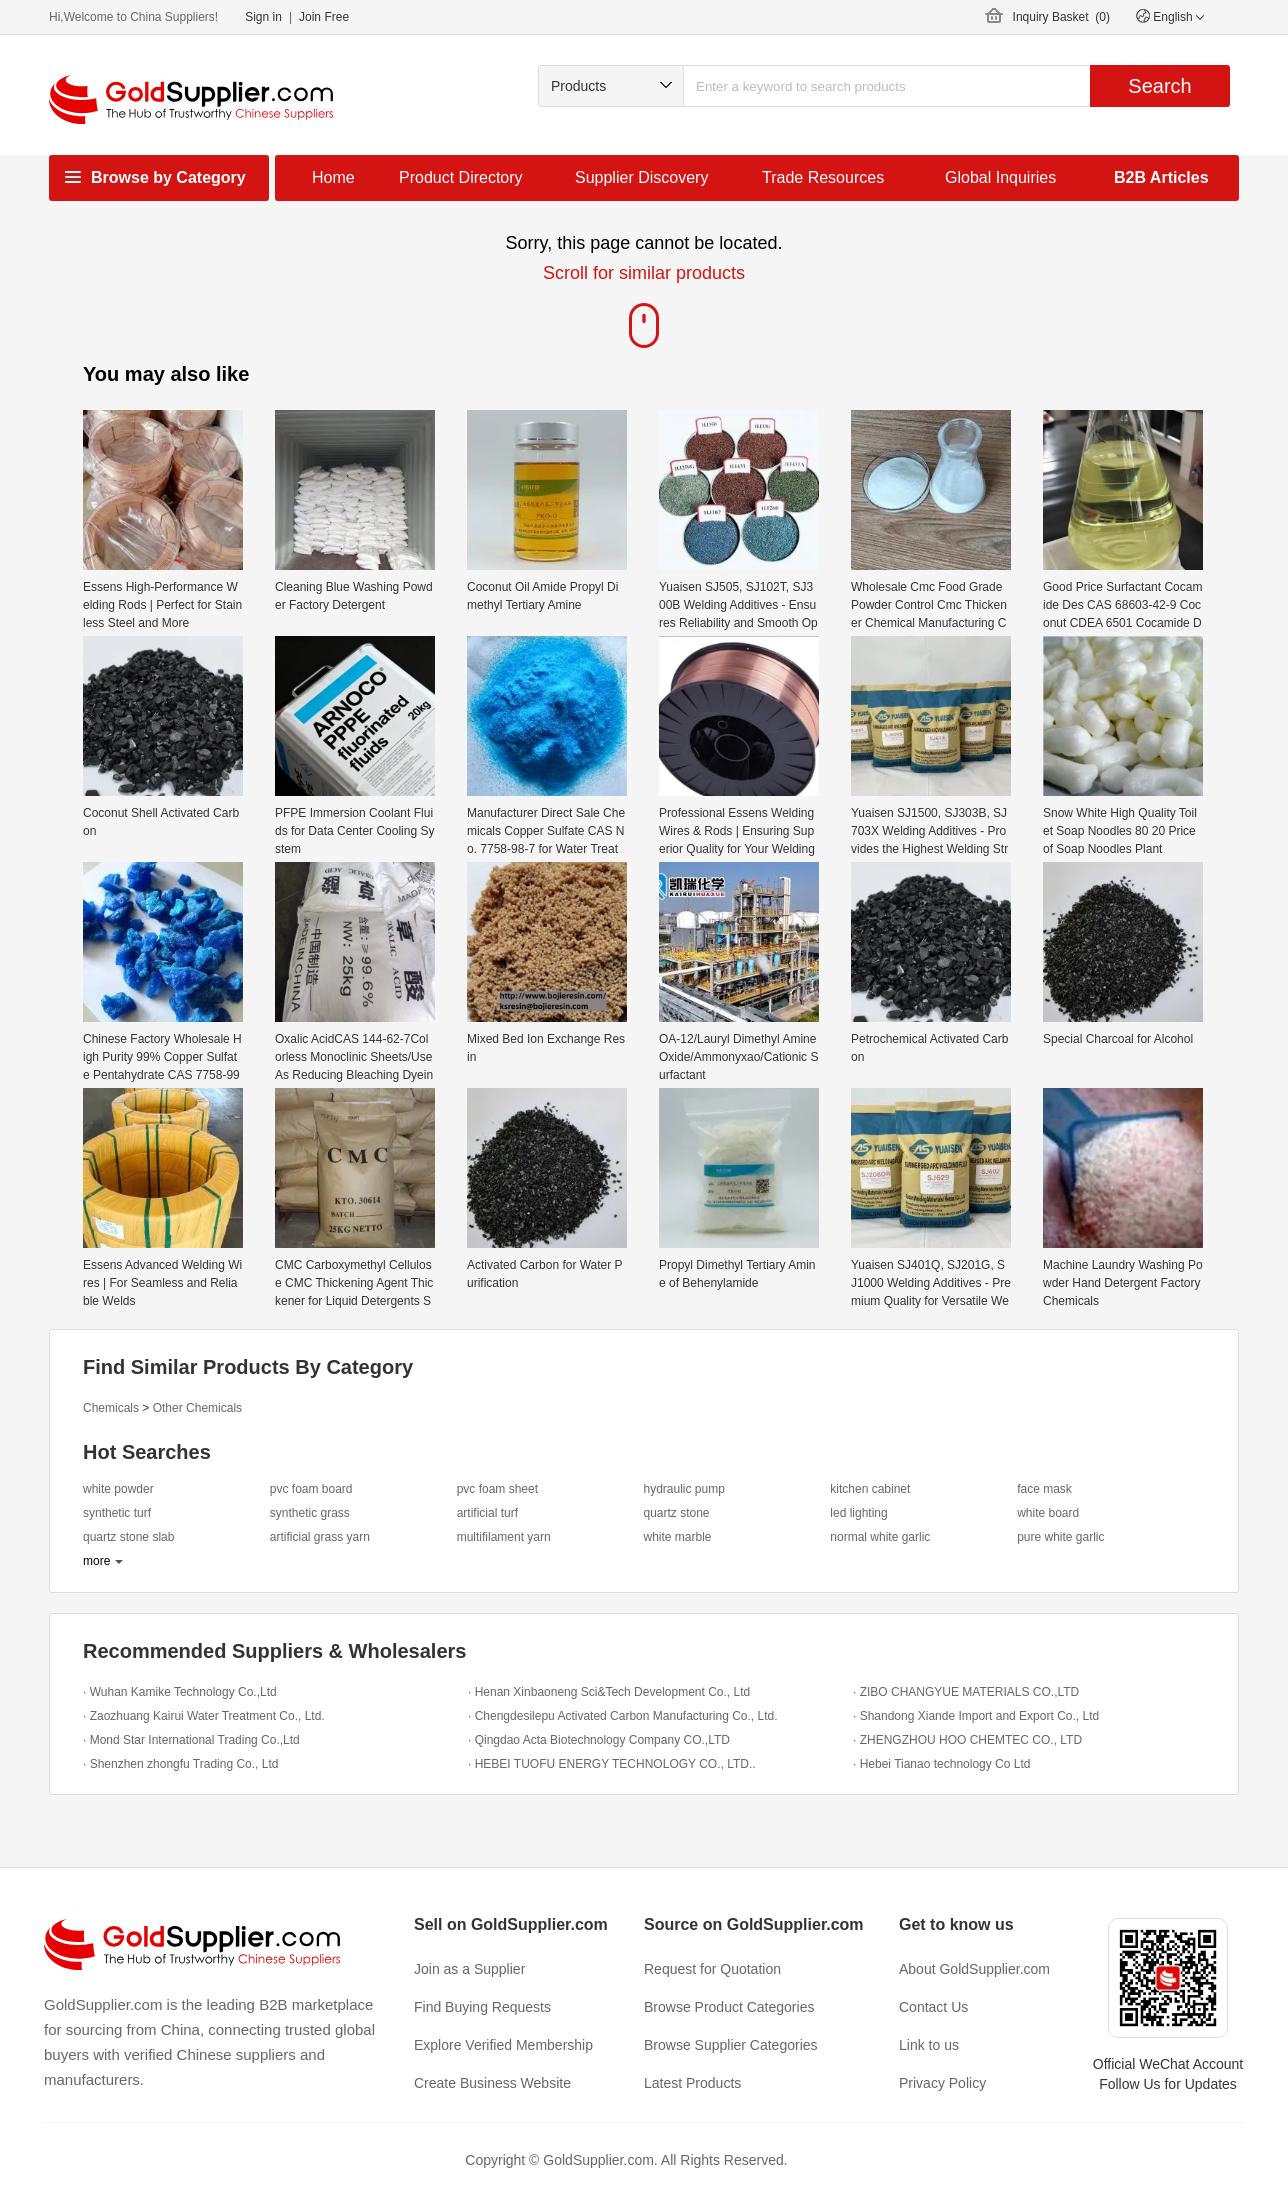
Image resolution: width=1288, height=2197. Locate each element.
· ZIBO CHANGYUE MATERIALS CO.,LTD (966, 1692)
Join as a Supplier (469, 1969)
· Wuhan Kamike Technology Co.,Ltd (180, 1692)
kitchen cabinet (870, 1489)
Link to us (929, 2045)
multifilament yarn (504, 1537)
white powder (118, 1489)
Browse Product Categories (729, 2007)
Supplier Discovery (641, 177)
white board (1048, 1513)
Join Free (324, 17)
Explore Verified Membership (503, 2045)
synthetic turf (117, 1513)
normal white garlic (880, 1537)
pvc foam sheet (497, 1489)
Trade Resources (823, 177)
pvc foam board (311, 1489)
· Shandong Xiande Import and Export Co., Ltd (976, 1716)
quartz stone (676, 1513)
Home (333, 177)
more (96, 1561)
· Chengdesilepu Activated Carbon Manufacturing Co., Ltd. (623, 1716)
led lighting (858, 1513)
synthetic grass (310, 1513)
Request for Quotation (712, 1969)
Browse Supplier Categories (731, 2045)
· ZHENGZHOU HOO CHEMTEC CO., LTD (967, 1740)
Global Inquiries (1000, 177)
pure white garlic (1060, 1537)
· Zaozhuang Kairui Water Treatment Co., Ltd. (204, 1716)
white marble (677, 1537)
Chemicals (111, 1408)
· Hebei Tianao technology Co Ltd (941, 1764)
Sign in (263, 17)
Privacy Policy (942, 2083)
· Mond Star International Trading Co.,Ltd (191, 1740)
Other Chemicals (197, 1408)
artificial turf (487, 1513)
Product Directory (461, 177)
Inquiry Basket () (1061, 17)
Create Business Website (492, 2083)
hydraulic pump (683, 1489)
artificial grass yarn (320, 1537)
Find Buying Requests (482, 2007)
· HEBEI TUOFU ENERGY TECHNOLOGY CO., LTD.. (612, 1764)
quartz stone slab (128, 1537)
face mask (1044, 1489)
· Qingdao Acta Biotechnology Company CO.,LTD (599, 1740)
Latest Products (692, 2083)
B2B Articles (1161, 177)
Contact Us (933, 2007)
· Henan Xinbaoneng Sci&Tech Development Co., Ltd (609, 1692)
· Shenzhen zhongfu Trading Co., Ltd (180, 1764)
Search (1159, 86)
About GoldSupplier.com (974, 1969)
